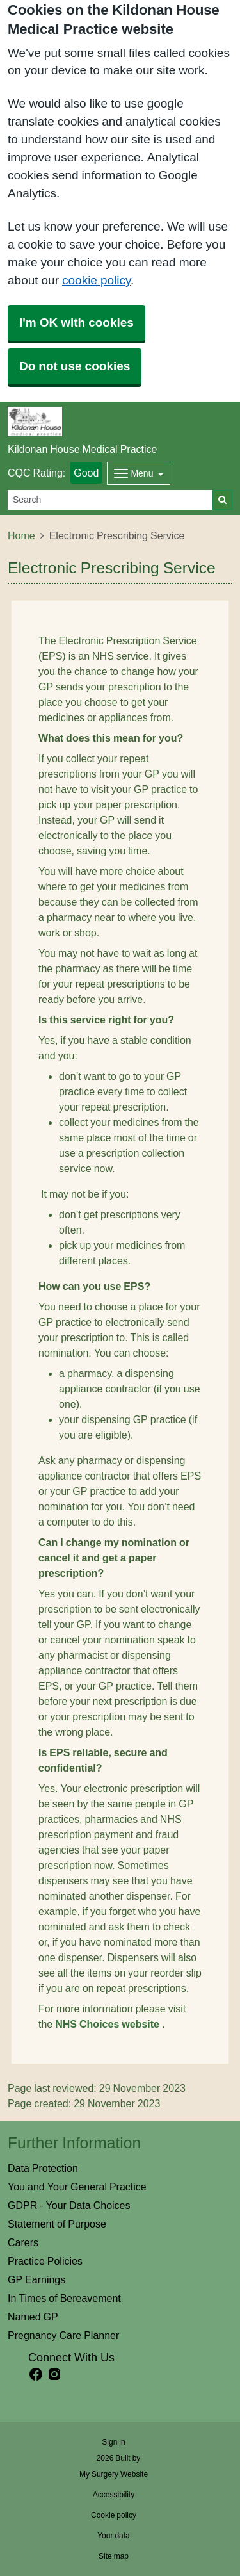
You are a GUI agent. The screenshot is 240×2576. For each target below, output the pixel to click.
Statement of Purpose (57, 2224)
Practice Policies (45, 2261)
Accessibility (113, 2495)
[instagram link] (54, 2375)
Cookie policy (113, 2515)
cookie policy (96, 280)
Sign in (113, 2442)
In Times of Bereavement (64, 2298)
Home (21, 535)
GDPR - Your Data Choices (69, 2205)
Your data (113, 2535)
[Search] (110, 500)
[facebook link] (36, 2375)
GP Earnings (36, 2279)
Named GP (33, 2316)
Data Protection (43, 2168)
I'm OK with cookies (76, 322)
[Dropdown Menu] (138, 473)
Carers (23, 2242)
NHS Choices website (108, 2024)
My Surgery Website (113, 2474)
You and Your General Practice (77, 2186)
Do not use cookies (74, 366)
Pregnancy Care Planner (63, 2335)
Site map (114, 2556)
